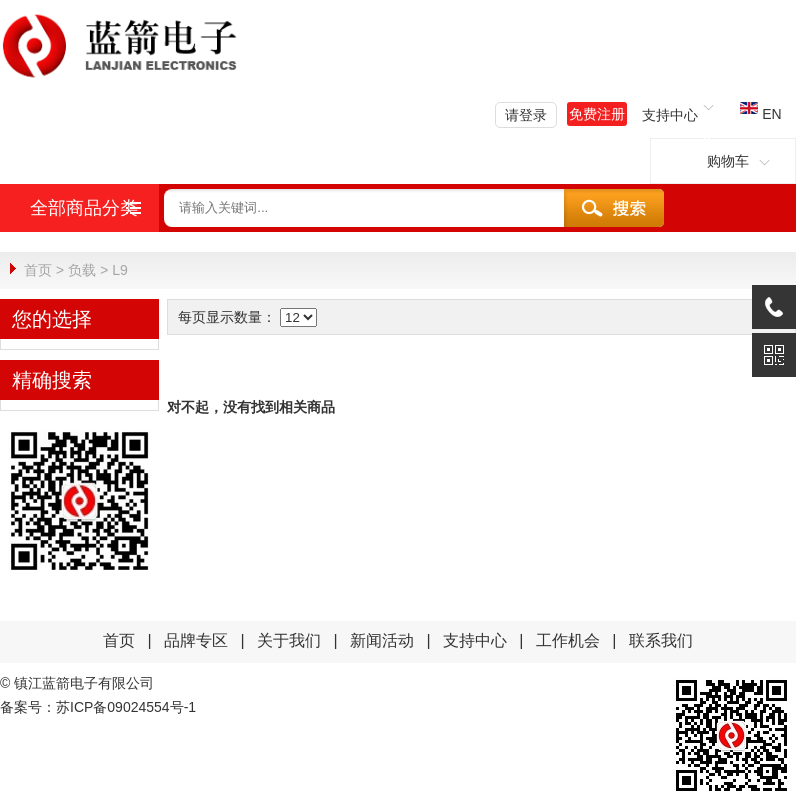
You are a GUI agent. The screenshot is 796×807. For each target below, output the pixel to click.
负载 (82, 270)
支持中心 (475, 639)
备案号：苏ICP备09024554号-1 (98, 706)
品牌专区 (196, 639)
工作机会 (568, 639)
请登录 (526, 115)
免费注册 (597, 114)
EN (760, 114)
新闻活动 (384, 639)
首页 (38, 270)
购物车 (723, 161)
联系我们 (661, 639)
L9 (120, 270)
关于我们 (289, 639)
